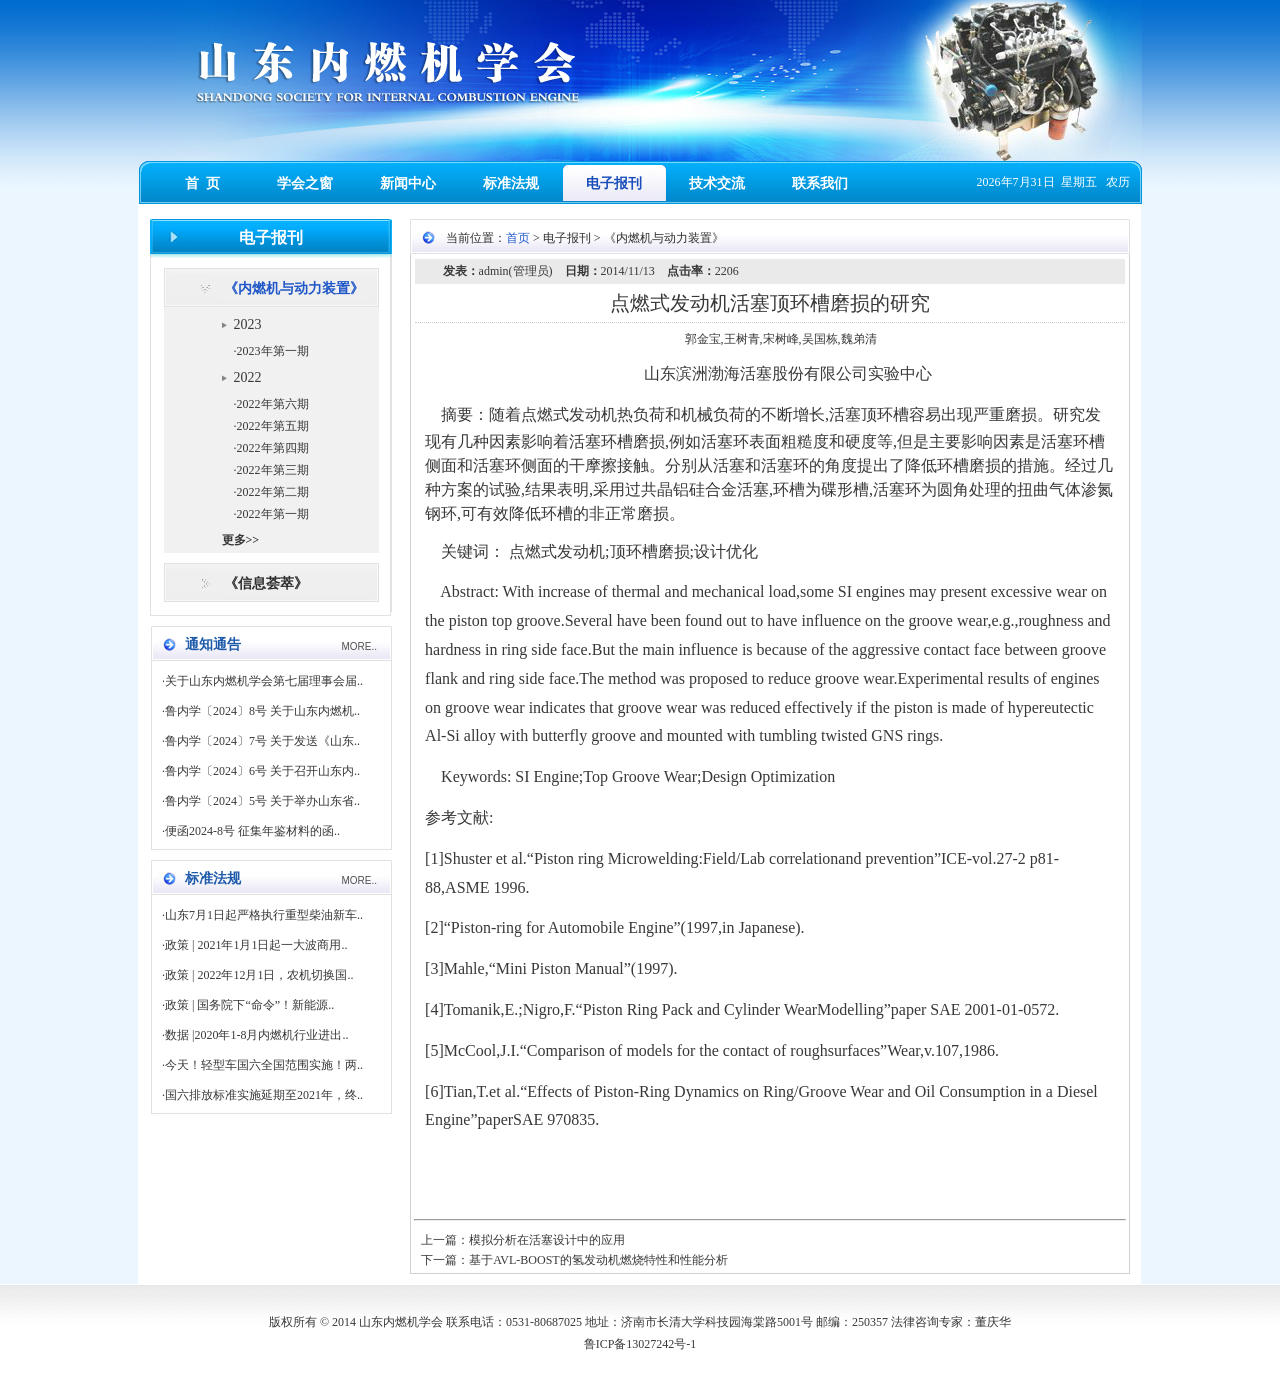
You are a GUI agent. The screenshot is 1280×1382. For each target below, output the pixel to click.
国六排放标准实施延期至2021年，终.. (264, 1095)
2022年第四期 (273, 448)
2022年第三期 (273, 470)
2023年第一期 (273, 351)
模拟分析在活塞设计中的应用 (547, 1240)
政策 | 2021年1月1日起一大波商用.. (256, 945)
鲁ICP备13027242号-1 (640, 1344)
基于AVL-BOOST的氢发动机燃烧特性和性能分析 (598, 1260)
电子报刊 (614, 183)
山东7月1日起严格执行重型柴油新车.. (264, 915)
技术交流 (717, 183)
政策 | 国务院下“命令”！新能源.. (249, 1005)
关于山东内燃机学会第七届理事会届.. (264, 681)
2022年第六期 (273, 404)
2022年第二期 (273, 492)
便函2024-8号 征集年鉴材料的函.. (252, 831)
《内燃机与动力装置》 (294, 288)
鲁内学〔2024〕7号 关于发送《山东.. (262, 741)
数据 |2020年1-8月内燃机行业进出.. (256, 1035)
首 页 (202, 183)
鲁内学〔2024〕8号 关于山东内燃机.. (262, 711)
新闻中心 (408, 183)
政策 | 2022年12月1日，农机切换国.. (259, 975)
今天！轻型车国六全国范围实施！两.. (264, 1065)
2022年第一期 (273, 514)
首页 (518, 238)
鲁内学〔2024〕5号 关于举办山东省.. (262, 801)
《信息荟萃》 (266, 583)
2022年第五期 (273, 426)
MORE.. (359, 646)
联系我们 (820, 183)
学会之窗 (305, 183)
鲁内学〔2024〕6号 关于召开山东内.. (262, 771)
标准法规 (511, 183)
